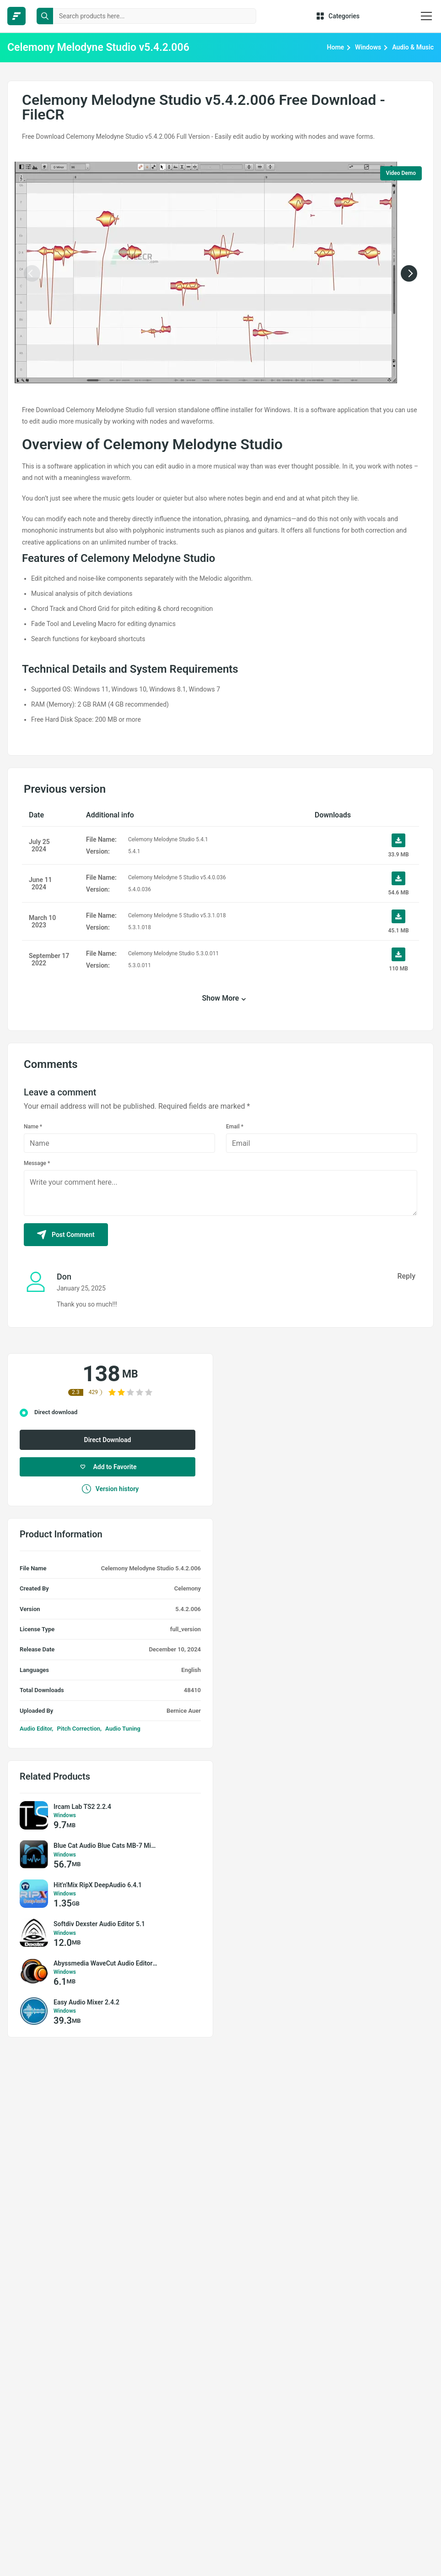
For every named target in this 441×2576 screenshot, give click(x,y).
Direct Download (107, 1439)
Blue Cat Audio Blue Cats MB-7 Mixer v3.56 (106, 1845)
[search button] (45, 16)
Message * (37, 1163)
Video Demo (401, 173)
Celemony (187, 1588)
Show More (220, 998)
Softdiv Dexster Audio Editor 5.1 (99, 1924)
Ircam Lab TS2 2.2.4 (82, 1806)
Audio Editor (36, 1729)
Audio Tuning (122, 1729)
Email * (234, 1126)
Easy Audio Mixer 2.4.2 (86, 2002)
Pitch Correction (78, 1729)
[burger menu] (426, 16)
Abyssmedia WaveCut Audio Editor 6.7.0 (106, 1963)
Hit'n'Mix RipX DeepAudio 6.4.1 (98, 1885)
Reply (406, 1276)
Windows (368, 47)
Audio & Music (413, 47)
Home (335, 47)
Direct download (55, 1412)
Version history (110, 1488)
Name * (33, 1126)
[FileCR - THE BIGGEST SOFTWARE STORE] (16, 16)
